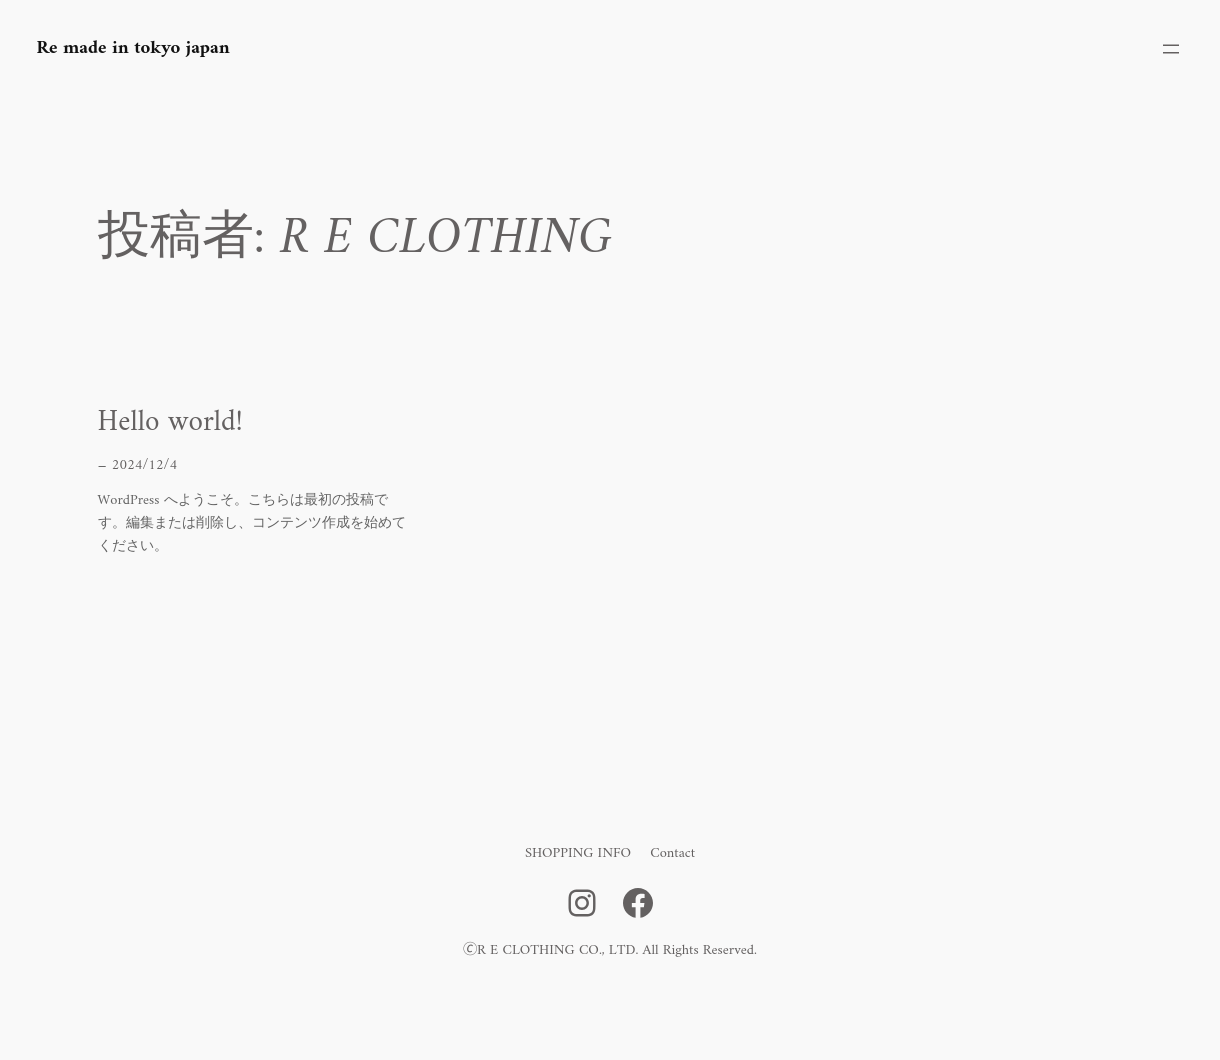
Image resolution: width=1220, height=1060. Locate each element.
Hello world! (170, 423)
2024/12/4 (144, 465)
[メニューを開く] (1171, 49)
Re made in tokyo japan (133, 48)
